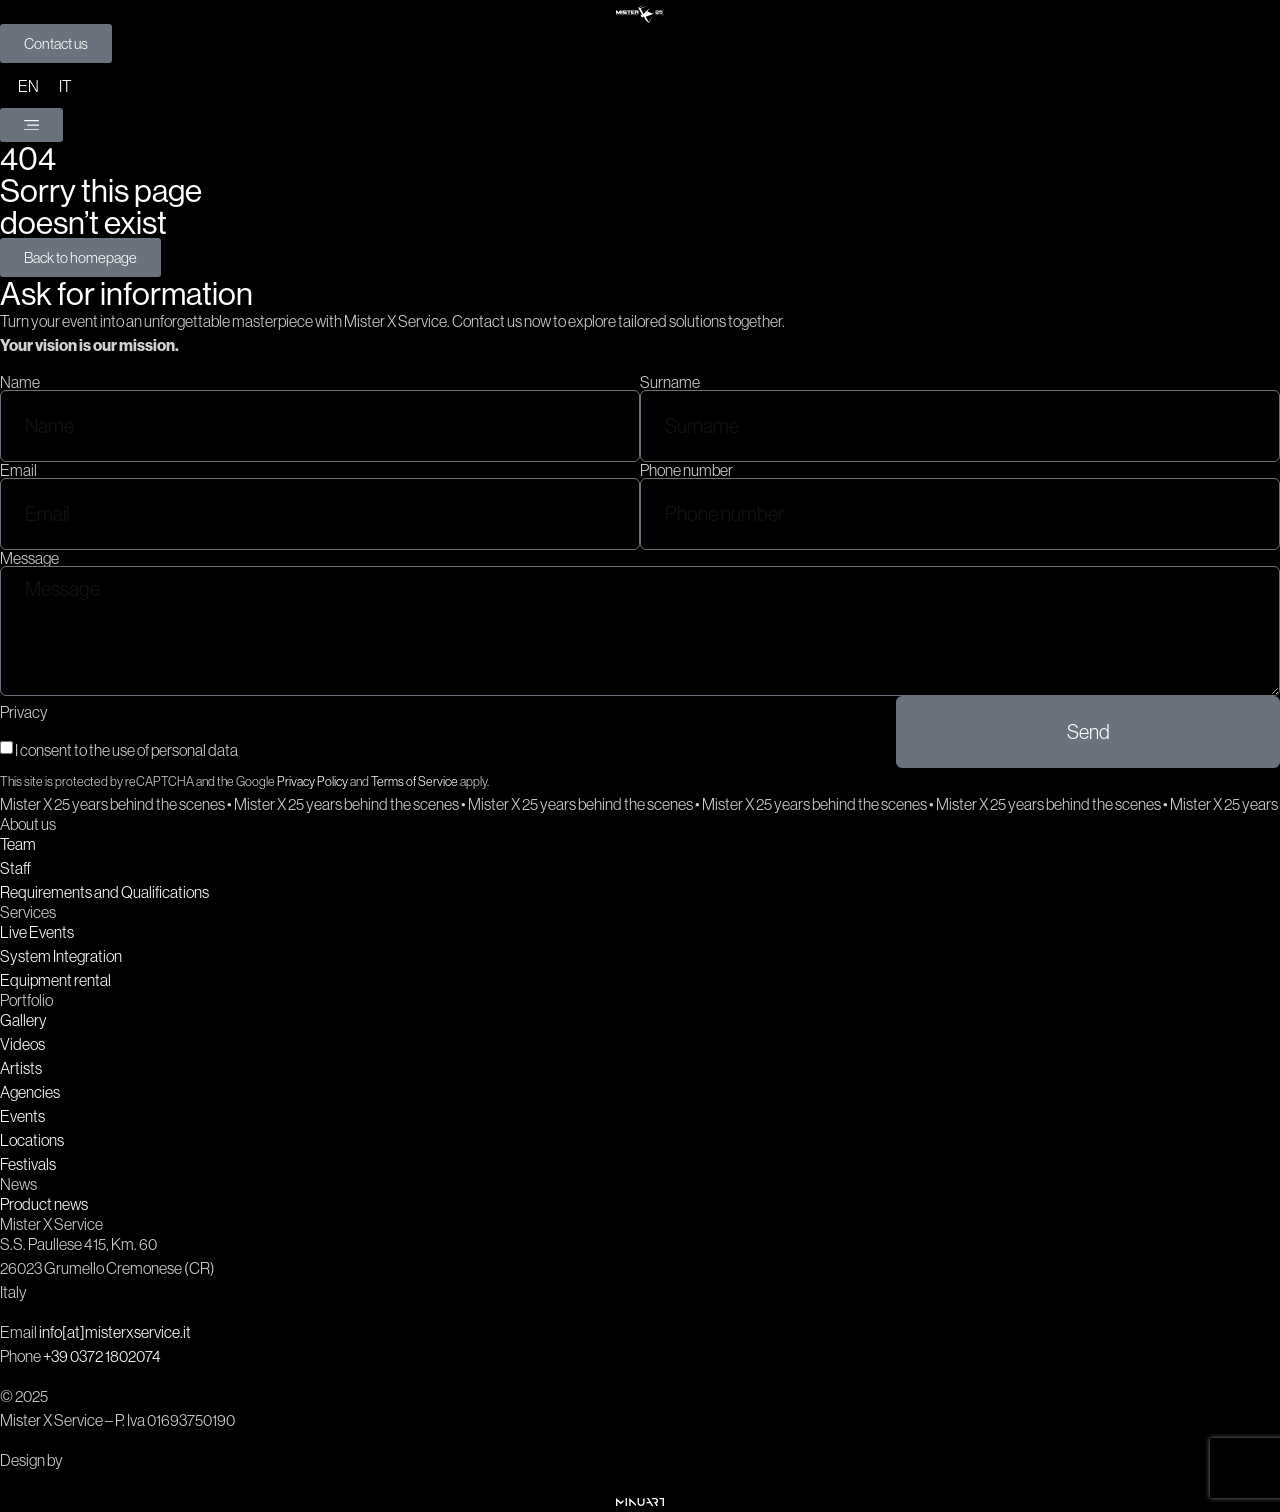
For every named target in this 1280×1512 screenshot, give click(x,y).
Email (18, 470)
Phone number (686, 470)
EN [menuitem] (28, 86)
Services (28, 912)
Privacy (24, 712)
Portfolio (26, 1000)
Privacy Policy (312, 781)
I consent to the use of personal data (126, 750)
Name (20, 382)
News (18, 1184)
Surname (670, 382)
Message (29, 558)
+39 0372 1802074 (102, 1356)
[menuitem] (28, 85)
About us (28, 824)
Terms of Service (414, 781)
